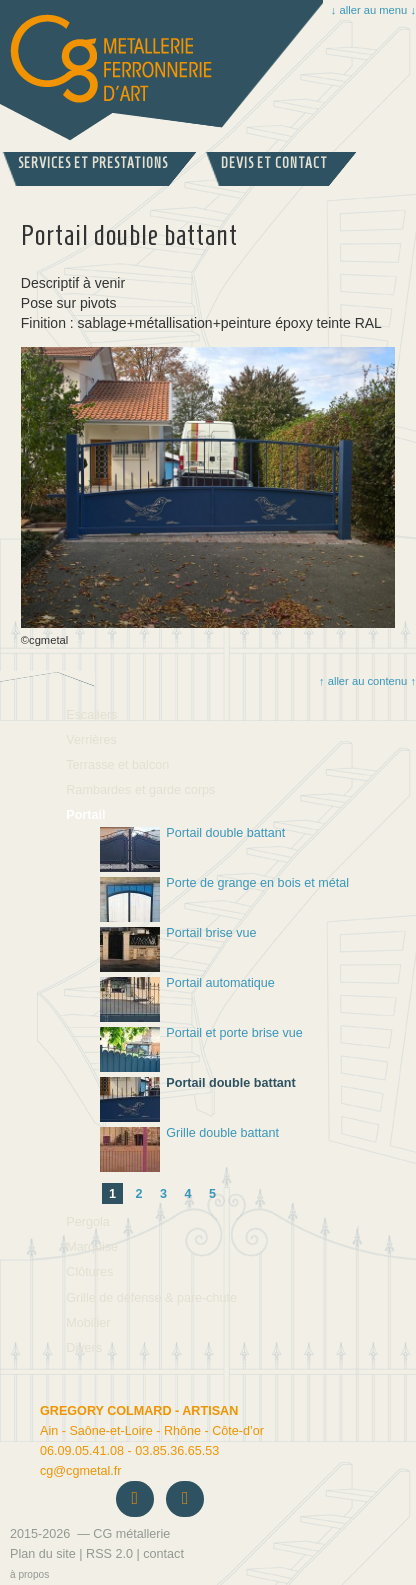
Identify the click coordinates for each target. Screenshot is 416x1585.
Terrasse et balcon (117, 765)
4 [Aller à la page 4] (188, 1194)
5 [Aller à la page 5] (212, 1194)
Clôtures (89, 1272)
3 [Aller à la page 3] (163, 1194)
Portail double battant (192, 849)
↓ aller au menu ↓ (373, 10)
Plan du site (43, 1554)
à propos (29, 1574)
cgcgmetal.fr (80, 1471)
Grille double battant (189, 1149)
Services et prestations (93, 163)
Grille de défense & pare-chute (151, 1298)
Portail (85, 815)
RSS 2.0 (109, 1554)
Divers (84, 1348)
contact (163, 1554)
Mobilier (88, 1323)
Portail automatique (187, 999)
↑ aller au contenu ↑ (366, 681)
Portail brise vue (178, 949)
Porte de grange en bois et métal (224, 899)
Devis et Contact (274, 163)
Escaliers (91, 715)
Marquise (92, 1247)
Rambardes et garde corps (140, 790)
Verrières (91, 740)
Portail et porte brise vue (201, 1049)
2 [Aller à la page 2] (139, 1194)
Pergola (87, 1222)
